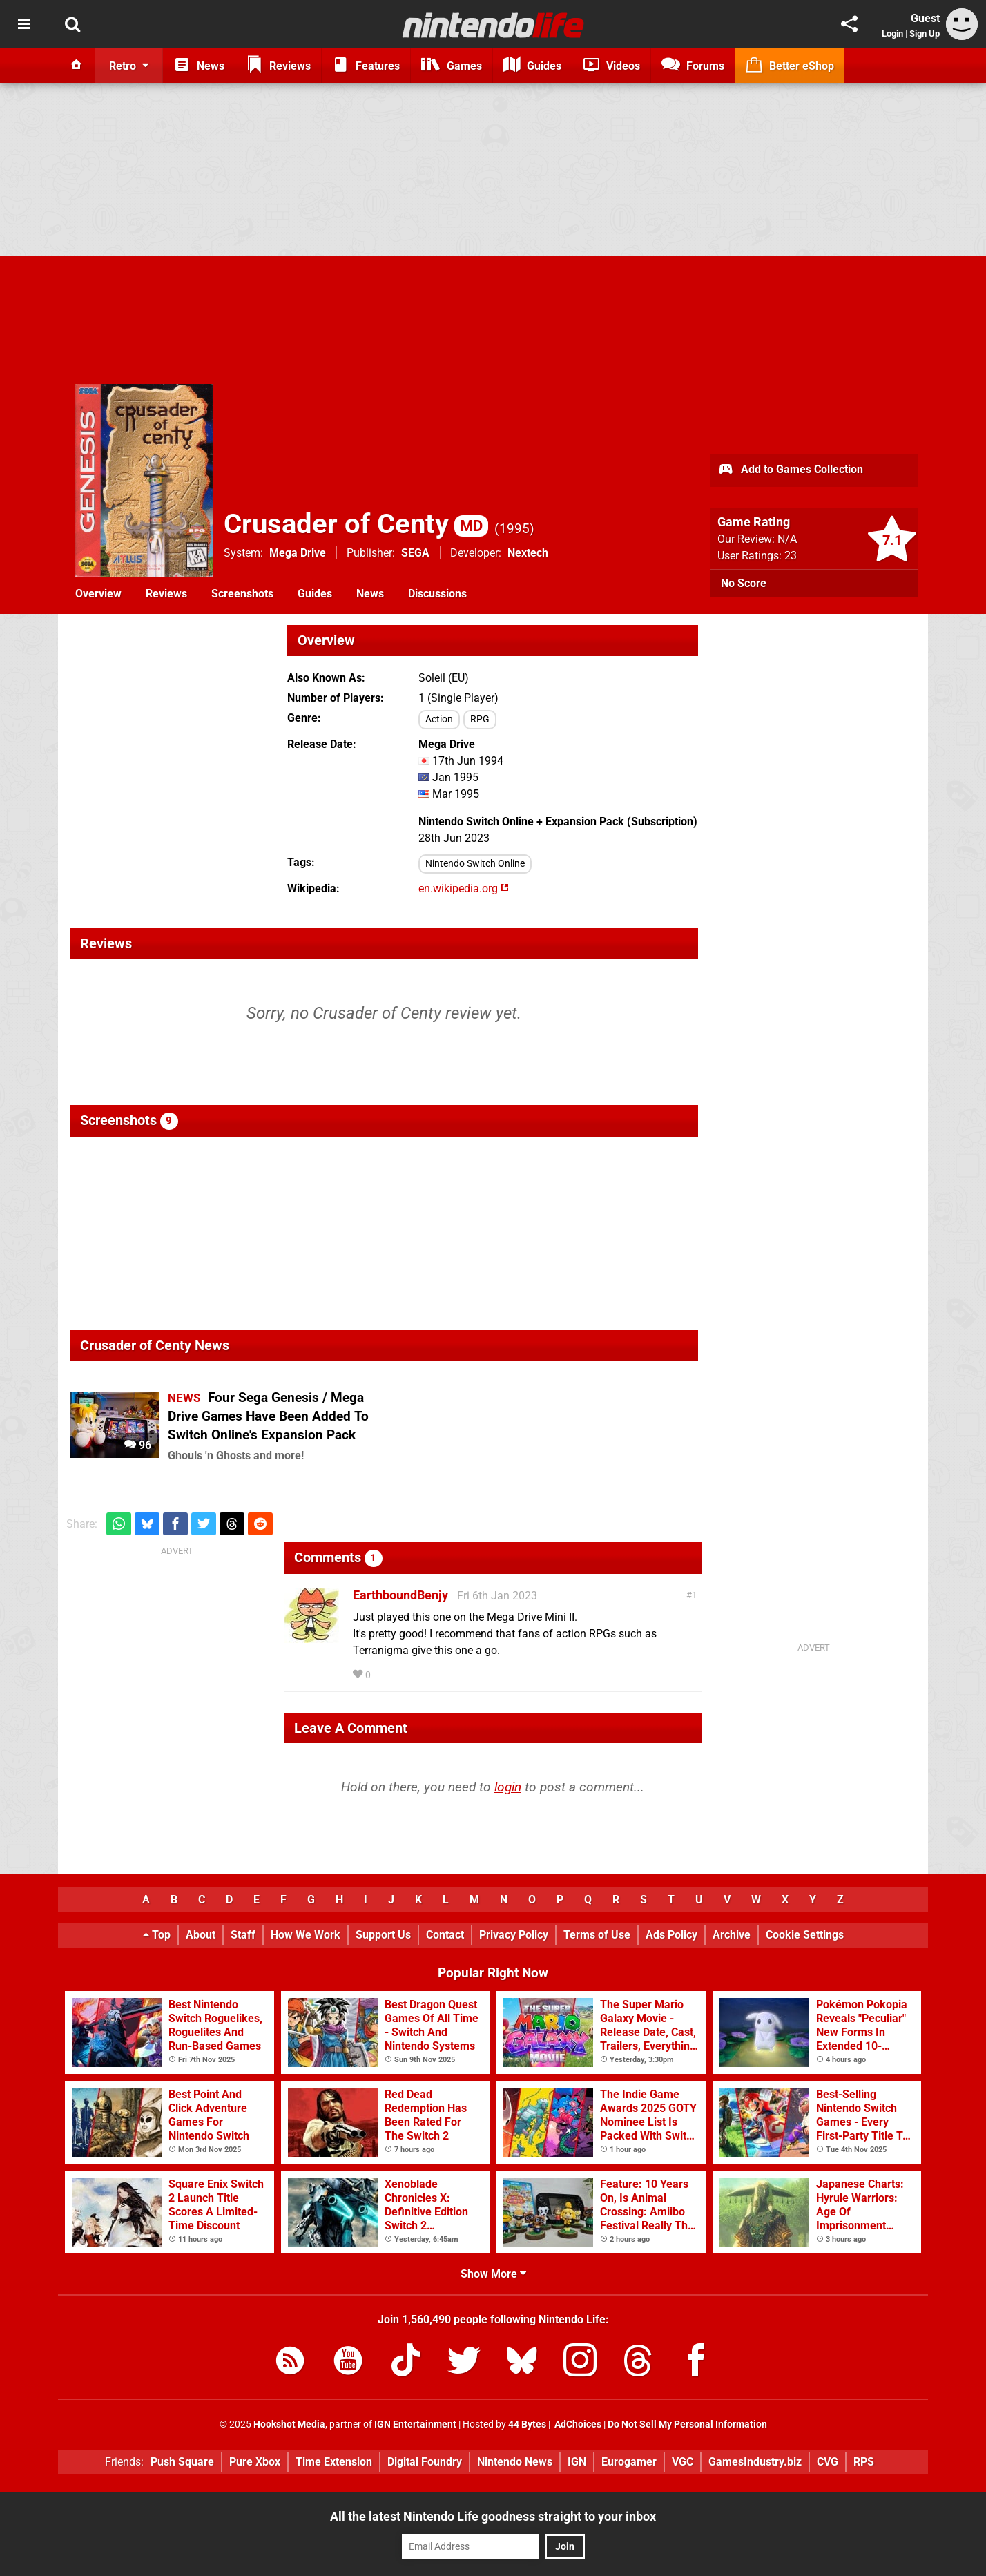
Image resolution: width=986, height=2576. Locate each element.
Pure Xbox (254, 2461)
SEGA (415, 552)
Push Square (182, 2461)
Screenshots (242, 593)
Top (157, 1934)
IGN (577, 2461)
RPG (480, 719)
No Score (743, 583)
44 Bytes (527, 2424)
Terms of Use (596, 1934)
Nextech (528, 552)
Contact (445, 1934)
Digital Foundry (424, 2461)
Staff (243, 1934)
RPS (863, 2461)
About (200, 1934)
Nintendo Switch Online (475, 863)
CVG (827, 2461)
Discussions (437, 593)
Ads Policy (671, 1934)
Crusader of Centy (356, 524)
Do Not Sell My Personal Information (687, 2424)
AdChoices (576, 2424)
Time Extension (334, 2461)
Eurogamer (629, 2461)
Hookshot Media (289, 2424)
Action (439, 719)
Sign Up (924, 33)
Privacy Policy (513, 1934)
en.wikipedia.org (463, 888)
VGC (682, 2461)
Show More (493, 2273)
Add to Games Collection (790, 470)
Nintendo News (514, 2461)
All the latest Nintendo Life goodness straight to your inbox (493, 2516)
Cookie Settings (805, 1934)
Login (892, 33)
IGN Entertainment (415, 2424)
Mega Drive (297, 552)
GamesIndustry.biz (755, 2461)
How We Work (305, 1934)
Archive (732, 1934)
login (507, 1787)
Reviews (166, 593)
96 (137, 1445)
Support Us (383, 1934)
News (370, 593)
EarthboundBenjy (400, 1595)
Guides (315, 593)
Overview (98, 593)
